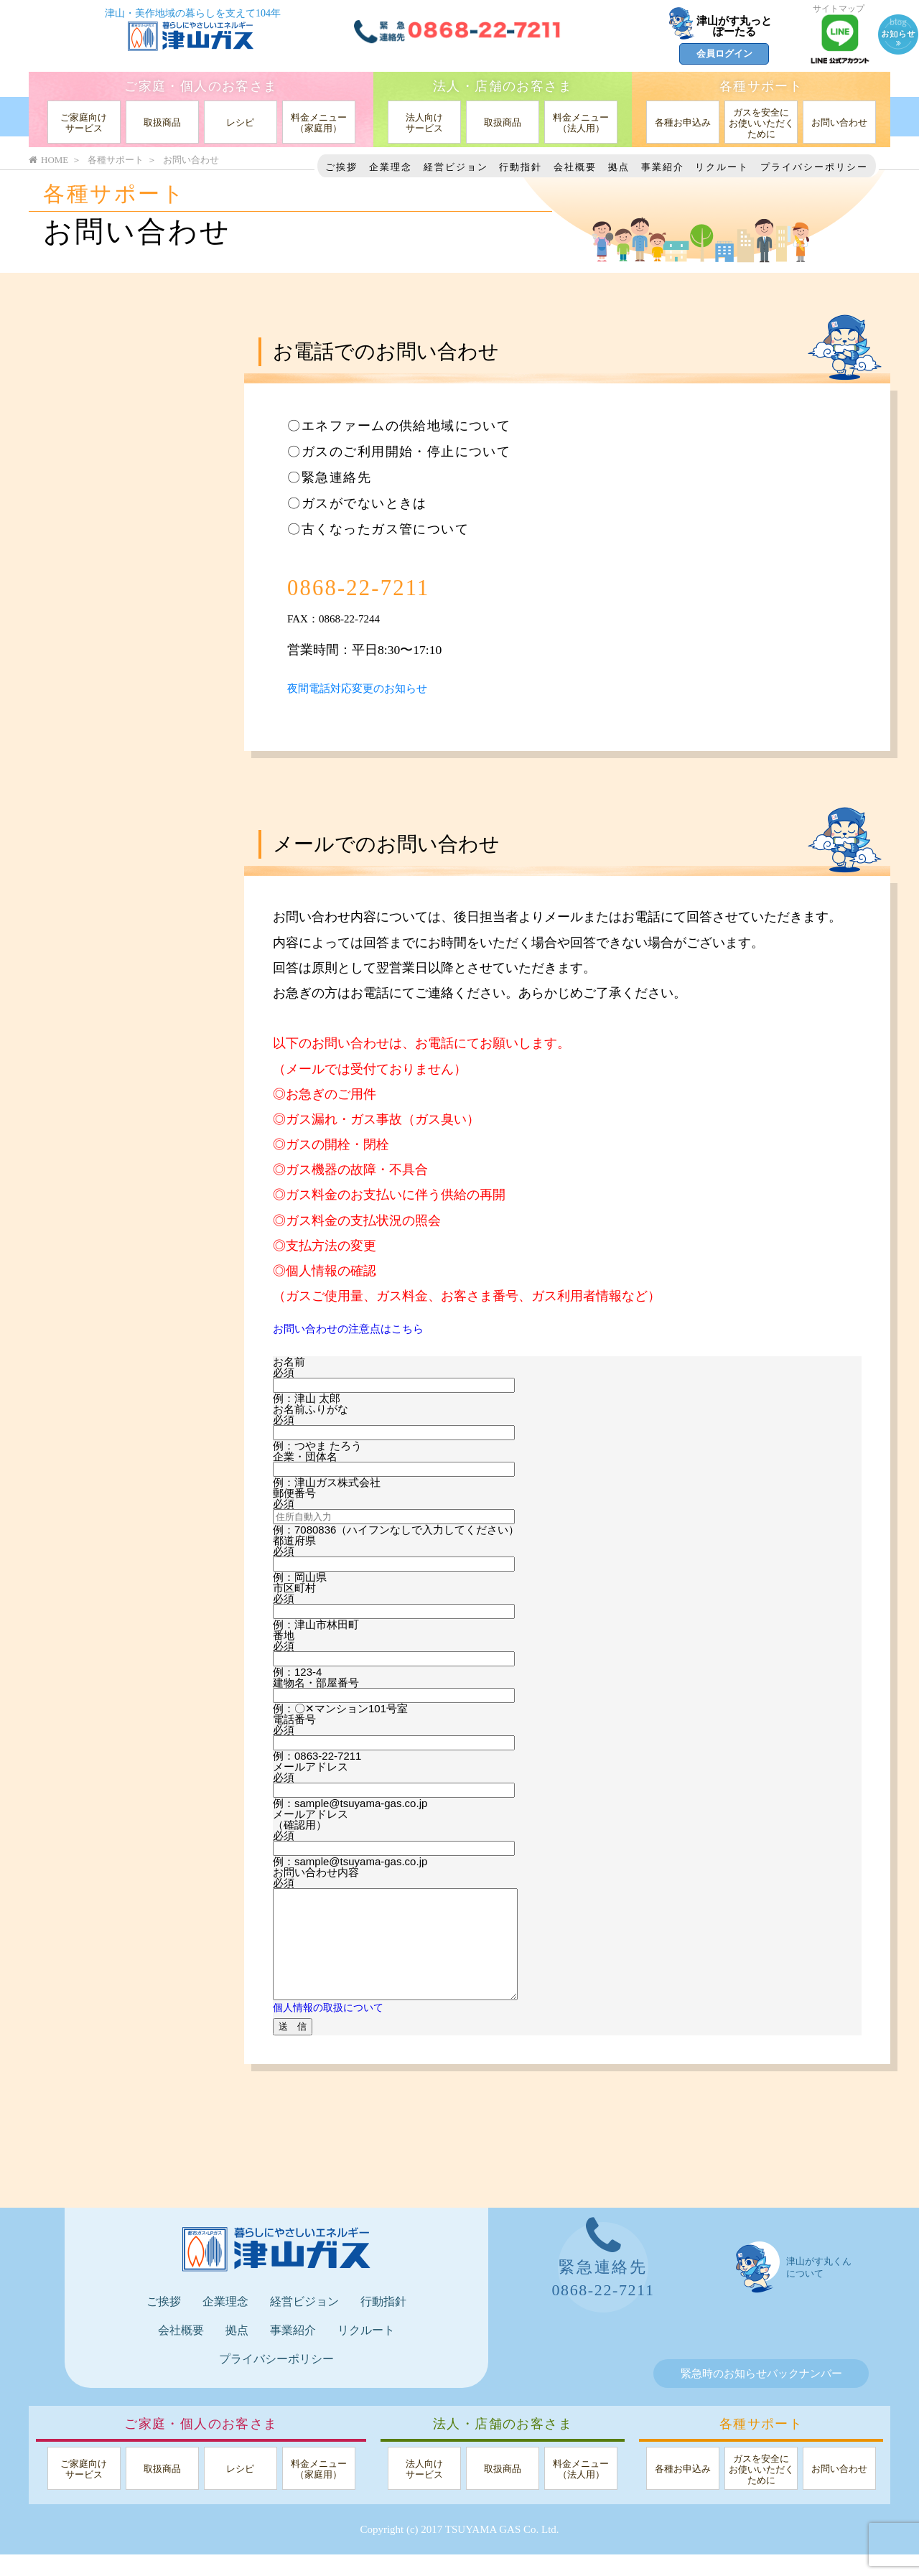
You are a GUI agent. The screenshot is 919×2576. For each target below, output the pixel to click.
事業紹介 (662, 167)
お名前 (289, 1361)
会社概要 (575, 167)
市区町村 (294, 1588)
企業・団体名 (305, 1456)
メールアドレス (310, 1766)
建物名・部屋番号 (316, 1682)
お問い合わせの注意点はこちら (363, 1328)
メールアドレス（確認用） (310, 1819)
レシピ (240, 122)
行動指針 (520, 167)
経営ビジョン (456, 167)
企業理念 (390, 167)
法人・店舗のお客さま (502, 86)
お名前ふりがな (310, 1409)
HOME (48, 159)
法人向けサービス (424, 123)
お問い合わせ (839, 122)
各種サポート (761, 86)
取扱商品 (162, 122)
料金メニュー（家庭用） (319, 123)
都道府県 (294, 1540)
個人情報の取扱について (332, 2028)
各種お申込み (683, 122)
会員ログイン (724, 53)
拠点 (619, 167)
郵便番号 (294, 1493)
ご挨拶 (341, 167)
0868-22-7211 (391, 584)
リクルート (722, 167)
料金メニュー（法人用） (581, 123)
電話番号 (294, 1719)
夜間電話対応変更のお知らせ (371, 688)
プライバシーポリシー (814, 167)
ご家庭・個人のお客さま (200, 86)
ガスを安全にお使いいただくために (761, 123)
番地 (283, 1635)
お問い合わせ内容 (316, 1872)
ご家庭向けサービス (83, 123)
